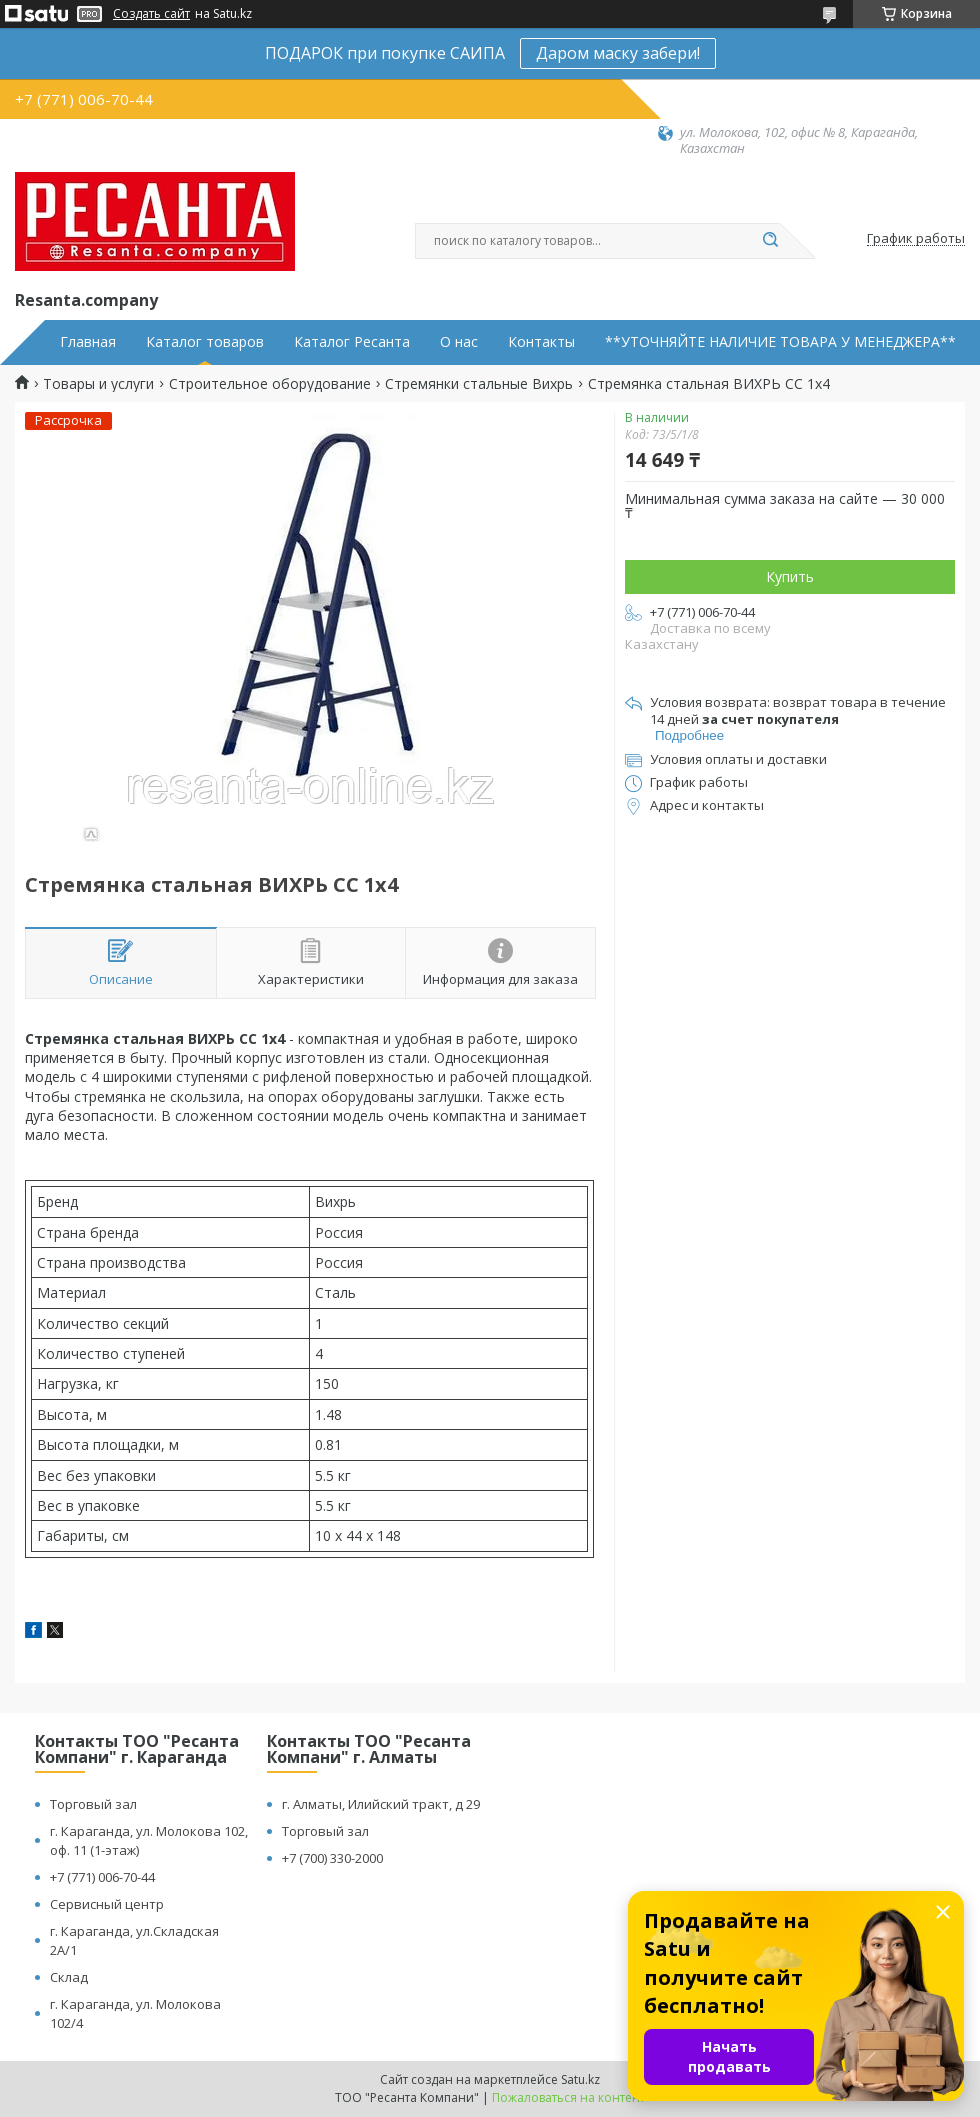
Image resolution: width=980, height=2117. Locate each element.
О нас (459, 342)
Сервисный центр (107, 1904)
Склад (69, 1977)
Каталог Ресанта (352, 342)
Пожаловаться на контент (568, 2097)
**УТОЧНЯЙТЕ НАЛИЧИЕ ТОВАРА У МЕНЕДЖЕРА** (780, 342)
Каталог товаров (205, 342)
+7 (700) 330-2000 (332, 1858)
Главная (88, 342)
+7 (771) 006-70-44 (102, 1877)
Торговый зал (93, 1804)
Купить (790, 576)
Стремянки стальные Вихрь (479, 384)
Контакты (541, 342)
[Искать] (770, 241)
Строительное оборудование (270, 384)
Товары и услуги (98, 384)
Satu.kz (580, 2079)
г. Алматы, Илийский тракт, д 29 (381, 1804)
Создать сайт (151, 14)
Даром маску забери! (618, 53)
